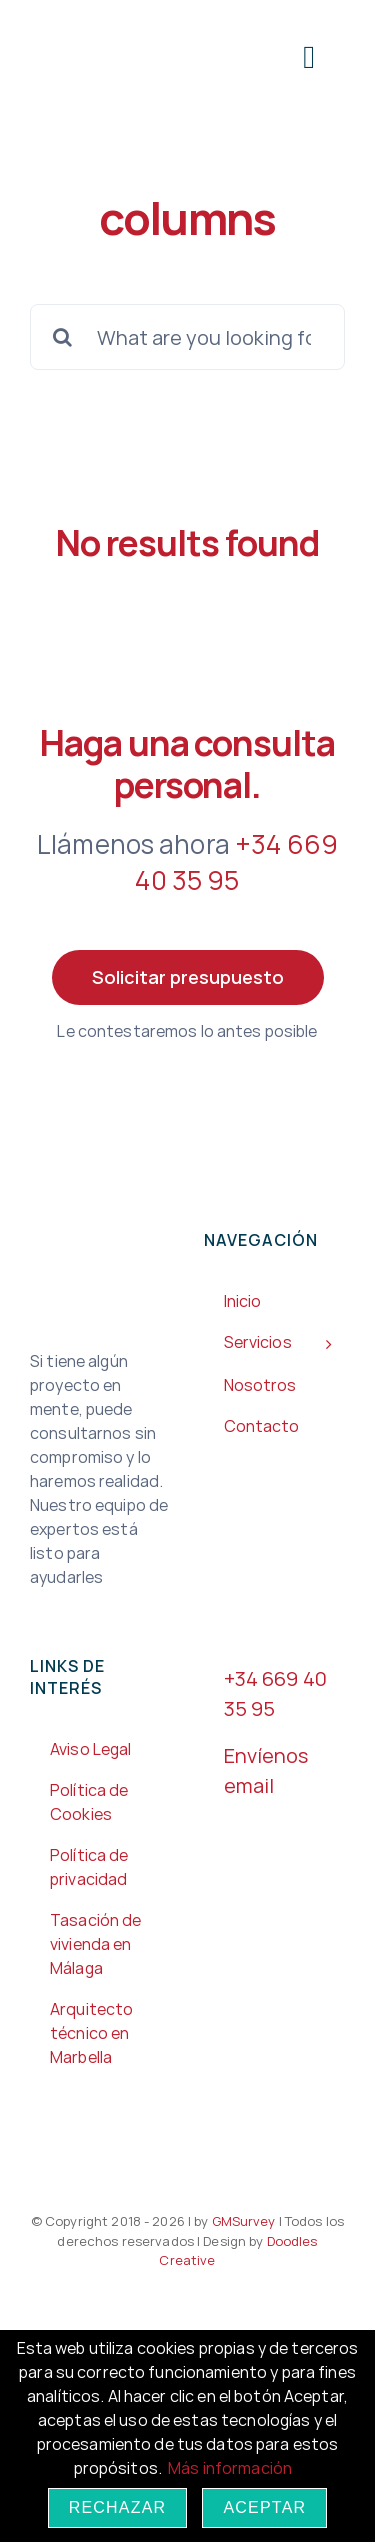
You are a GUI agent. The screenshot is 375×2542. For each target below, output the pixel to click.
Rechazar (118, 2507)
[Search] (63, 337)
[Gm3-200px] (105, 28)
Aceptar (264, 2507)
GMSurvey (241, 2221)
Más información (230, 2468)
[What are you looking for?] (187, 337)
